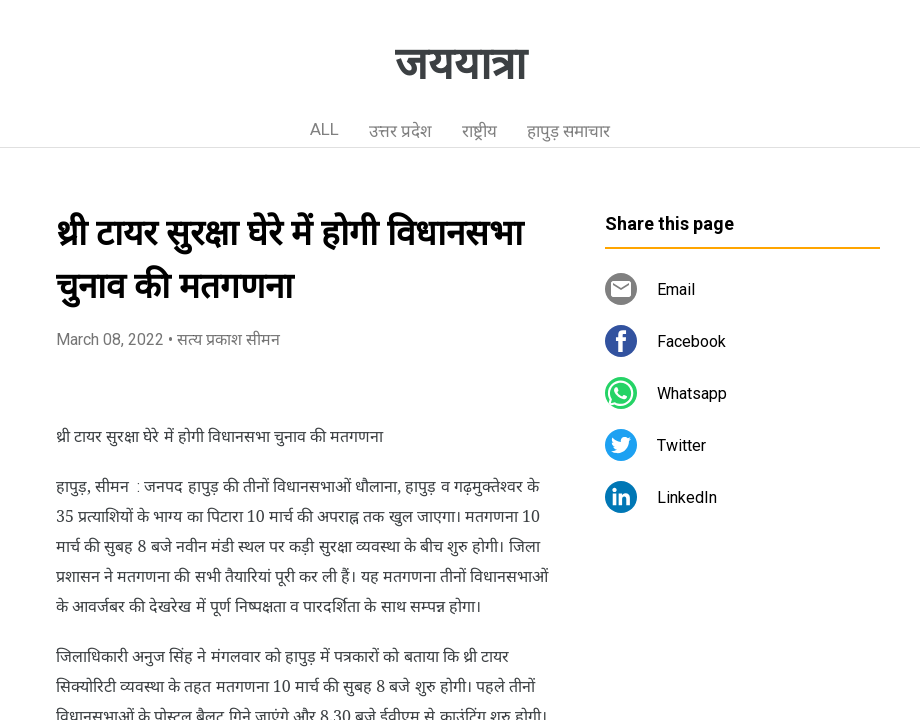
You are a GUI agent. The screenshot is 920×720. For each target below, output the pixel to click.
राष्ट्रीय (479, 131)
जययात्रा (460, 64)
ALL (324, 129)
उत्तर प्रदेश (400, 131)
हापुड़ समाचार (568, 131)
